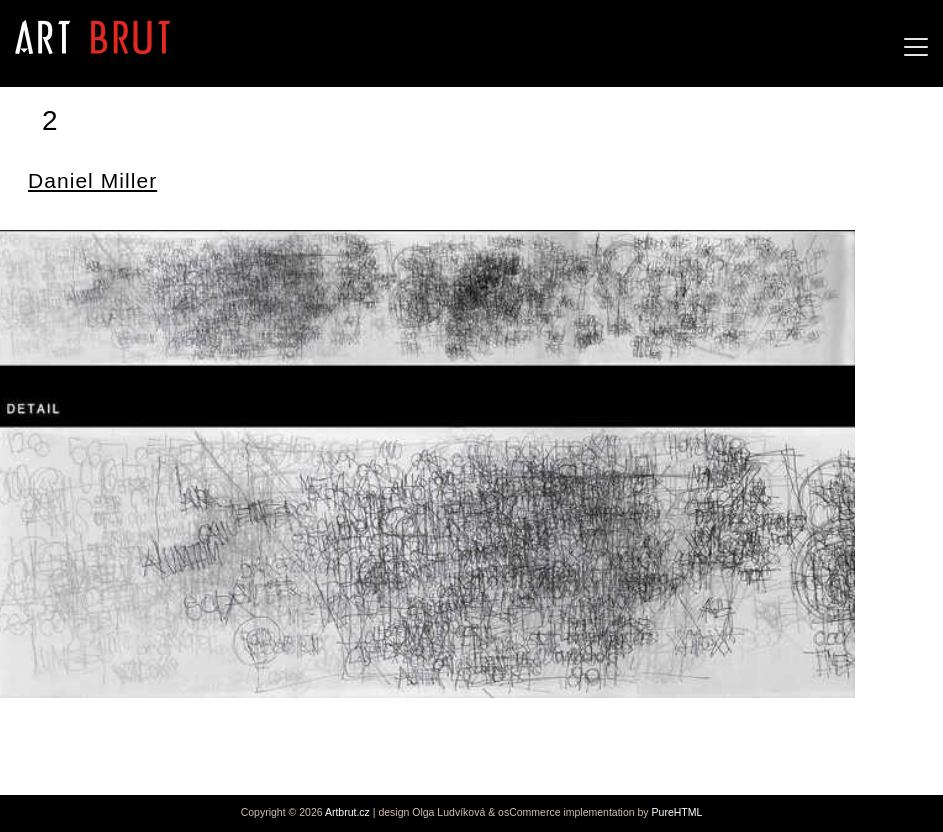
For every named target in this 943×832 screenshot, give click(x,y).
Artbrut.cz (347, 812)
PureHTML (677, 812)
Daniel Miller (92, 180)
